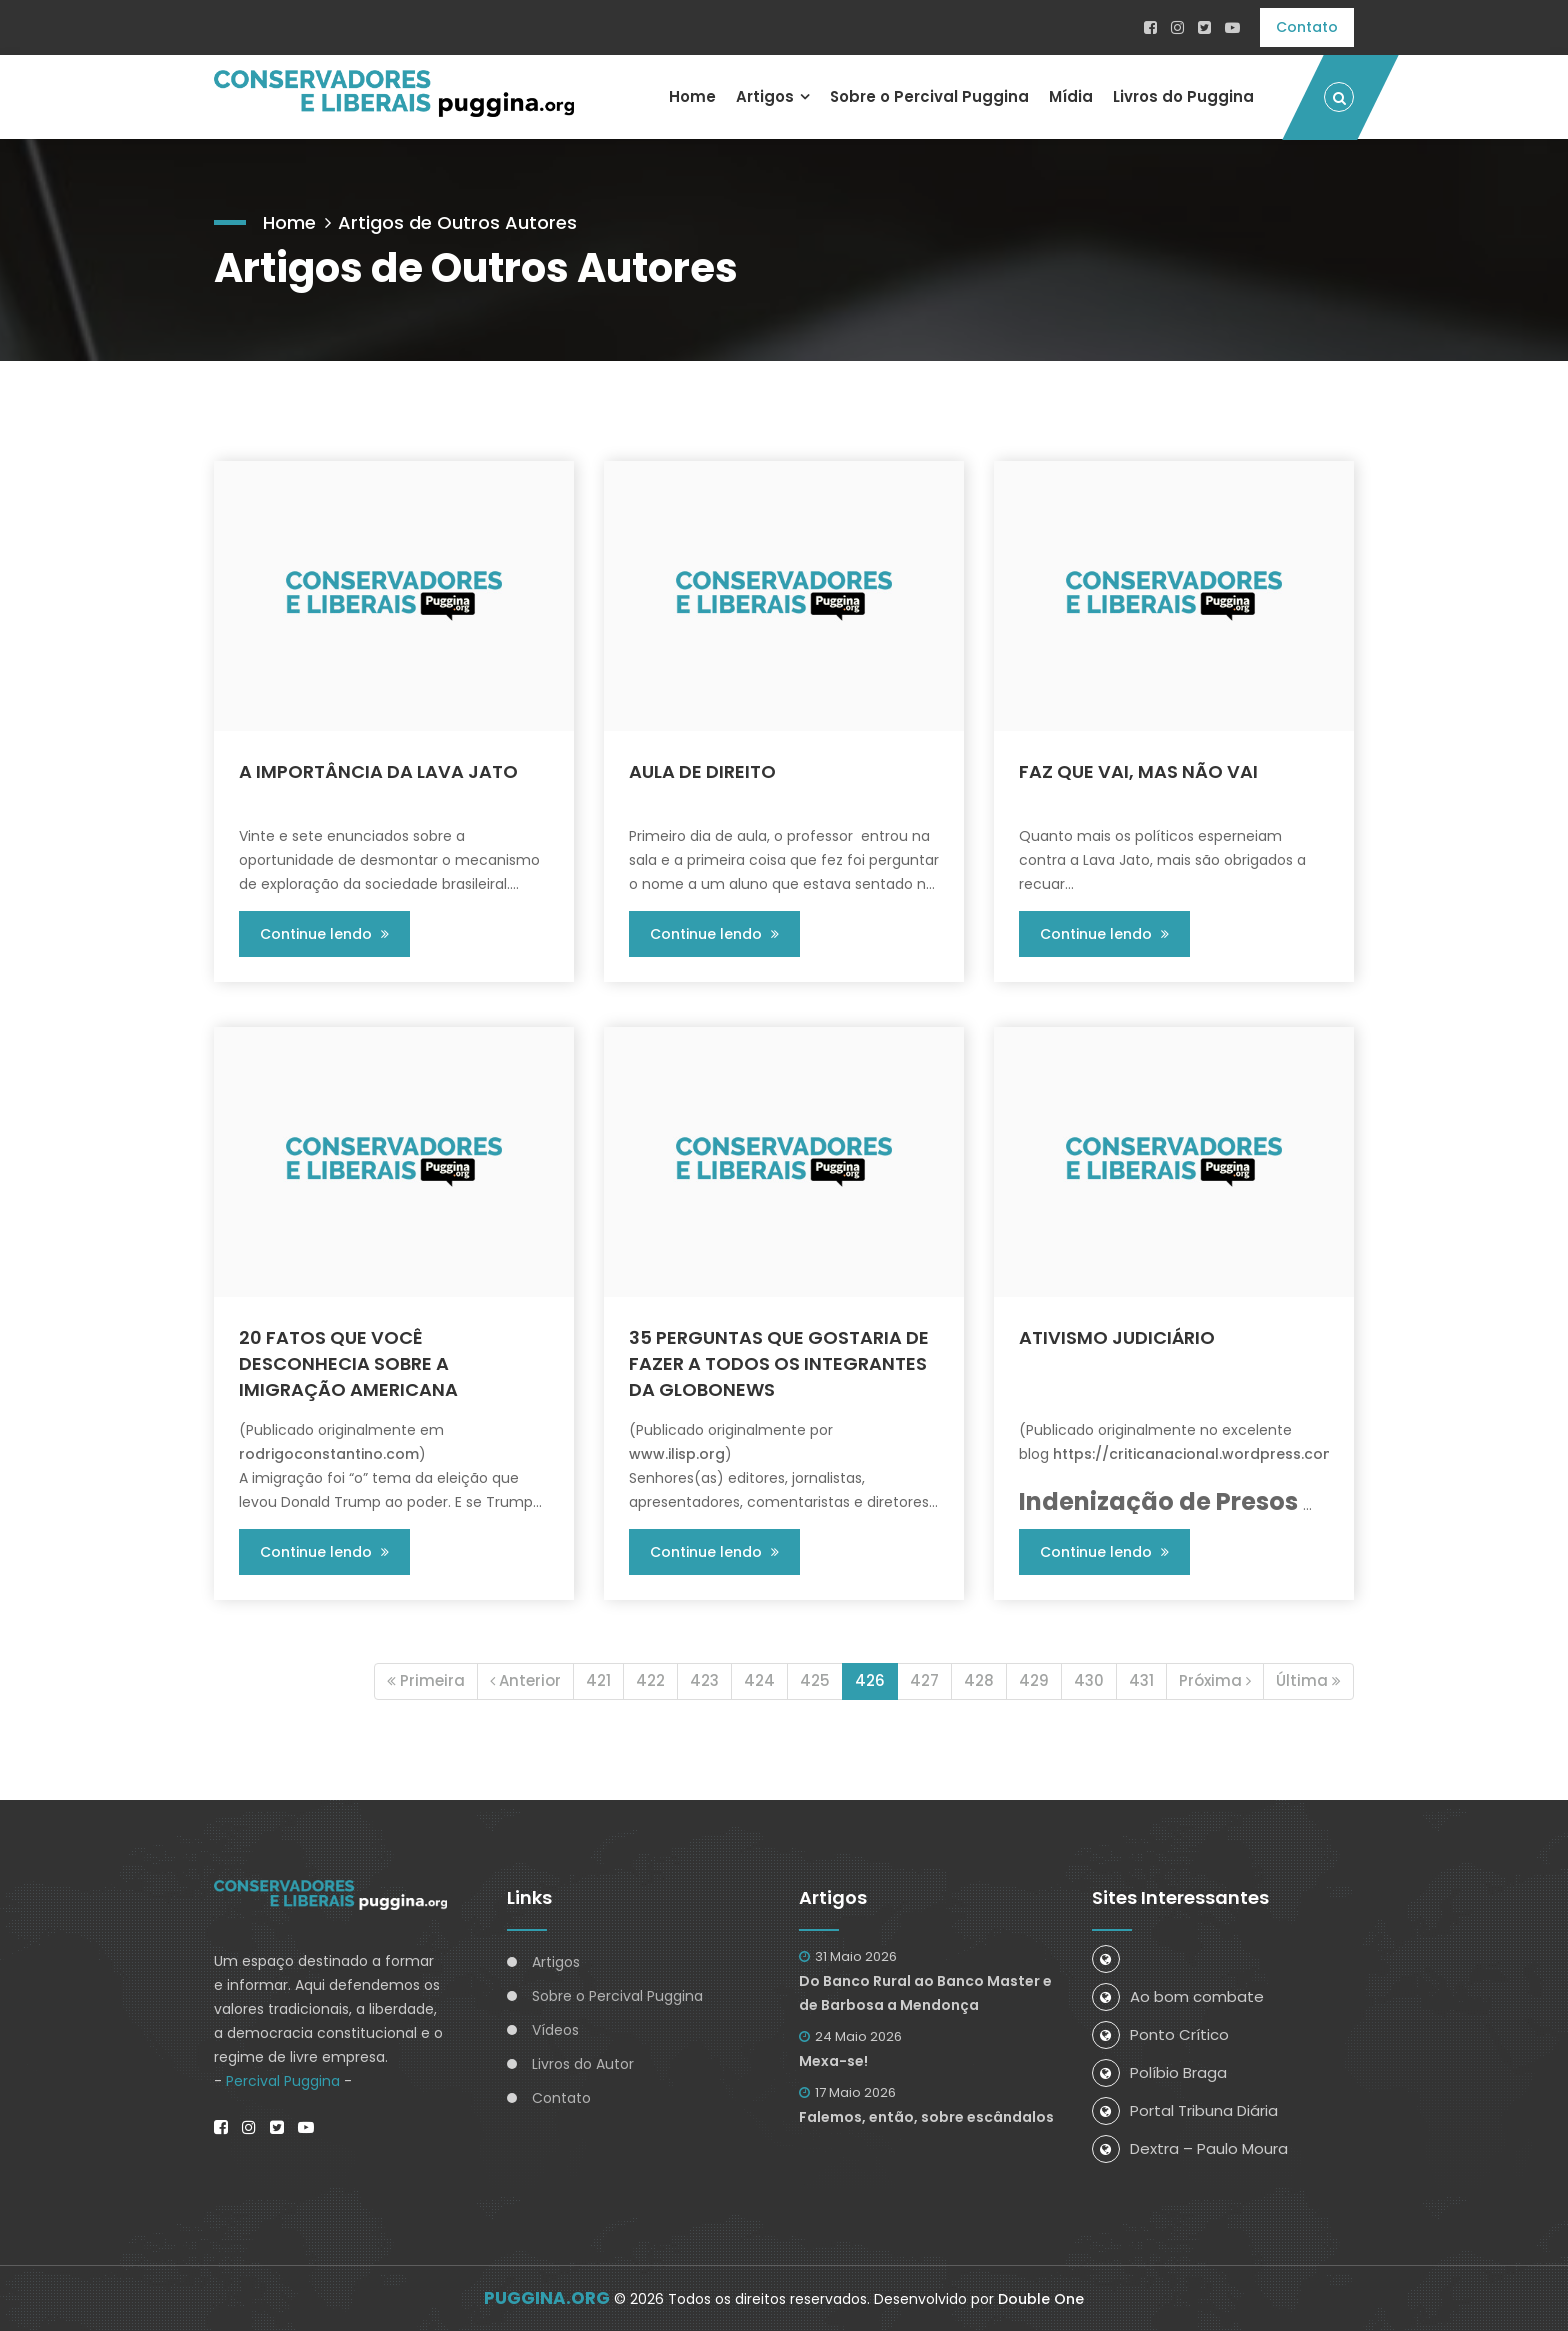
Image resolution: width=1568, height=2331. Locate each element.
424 (759, 1680)
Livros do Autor (583, 2064)
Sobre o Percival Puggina (929, 96)
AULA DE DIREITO (702, 771)
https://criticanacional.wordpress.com (1195, 1454)
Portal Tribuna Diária (1185, 2110)
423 (704, 1680)
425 (815, 1680)
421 (598, 1680)
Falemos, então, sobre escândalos (926, 2117)
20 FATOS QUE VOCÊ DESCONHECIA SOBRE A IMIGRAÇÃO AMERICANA (348, 1363)
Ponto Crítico (1160, 2034)
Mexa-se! (833, 2061)
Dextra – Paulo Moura (1190, 2148)
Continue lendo (324, 934)
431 (1141, 1680)
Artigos (764, 96)
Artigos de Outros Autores (457, 222)
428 (979, 1680)
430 (1089, 1680)
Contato (1307, 27)
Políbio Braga (1159, 2072)
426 (870, 1680)
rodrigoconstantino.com (329, 1454)
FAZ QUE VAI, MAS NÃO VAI (1138, 771)
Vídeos (555, 2030)
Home (691, 96)
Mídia (1071, 96)
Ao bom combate (1178, 1996)
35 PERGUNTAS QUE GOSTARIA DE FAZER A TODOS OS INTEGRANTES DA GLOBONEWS (779, 1363)
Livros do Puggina (1183, 96)
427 (924, 1680)
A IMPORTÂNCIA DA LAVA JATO (378, 771)
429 (1034, 1680)
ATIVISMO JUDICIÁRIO (1117, 1337)
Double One (1041, 2299)
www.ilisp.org (677, 1454)
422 (650, 1680)
